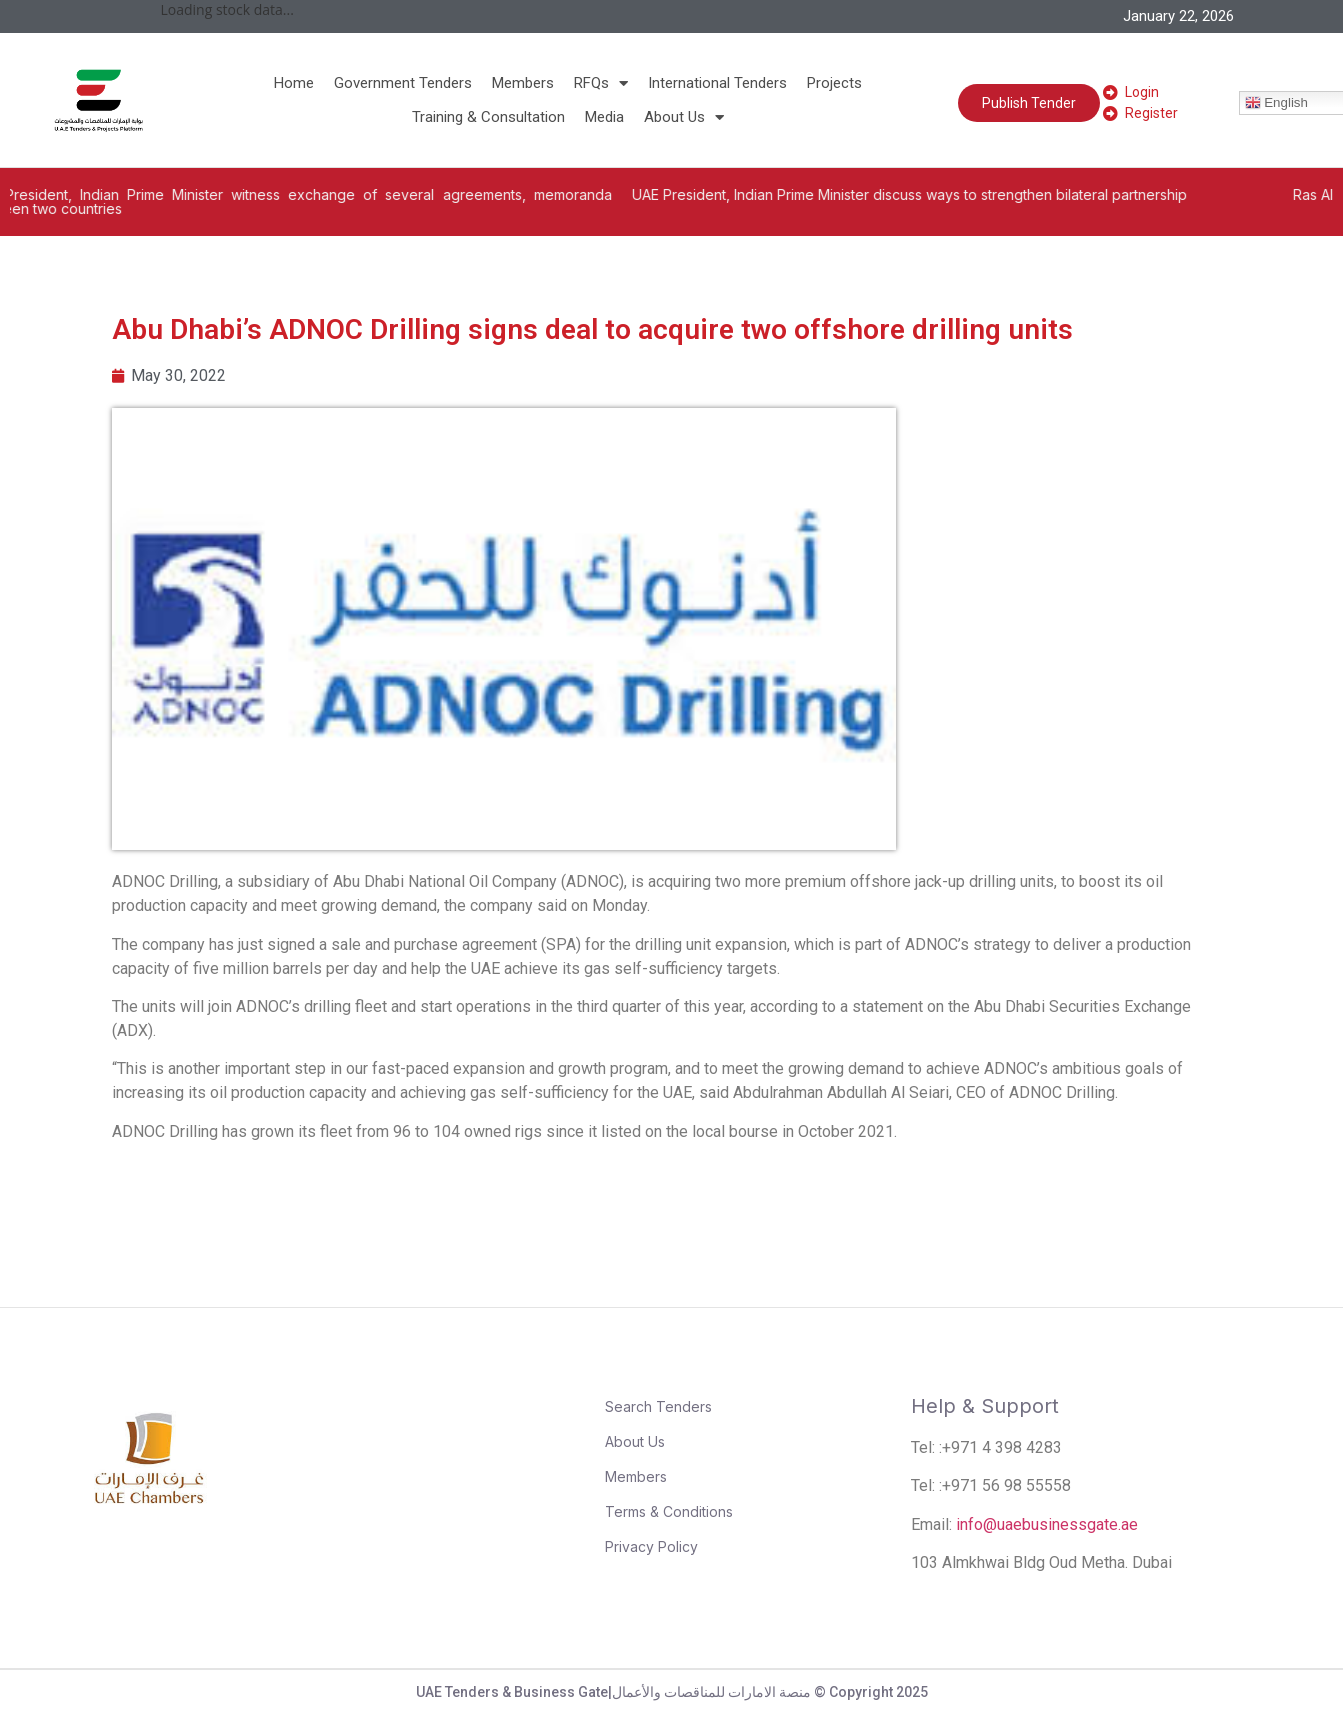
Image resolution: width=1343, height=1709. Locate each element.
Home (294, 83)
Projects (834, 83)
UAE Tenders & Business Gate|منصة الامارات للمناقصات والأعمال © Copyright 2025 (672, 1692)
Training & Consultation (488, 117)
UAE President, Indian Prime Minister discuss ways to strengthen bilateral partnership (935, 194)
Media (604, 117)
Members (523, 83)
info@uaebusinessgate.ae (1047, 1524)
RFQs (601, 83)
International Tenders (717, 83)
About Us (684, 117)
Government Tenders (403, 83)
